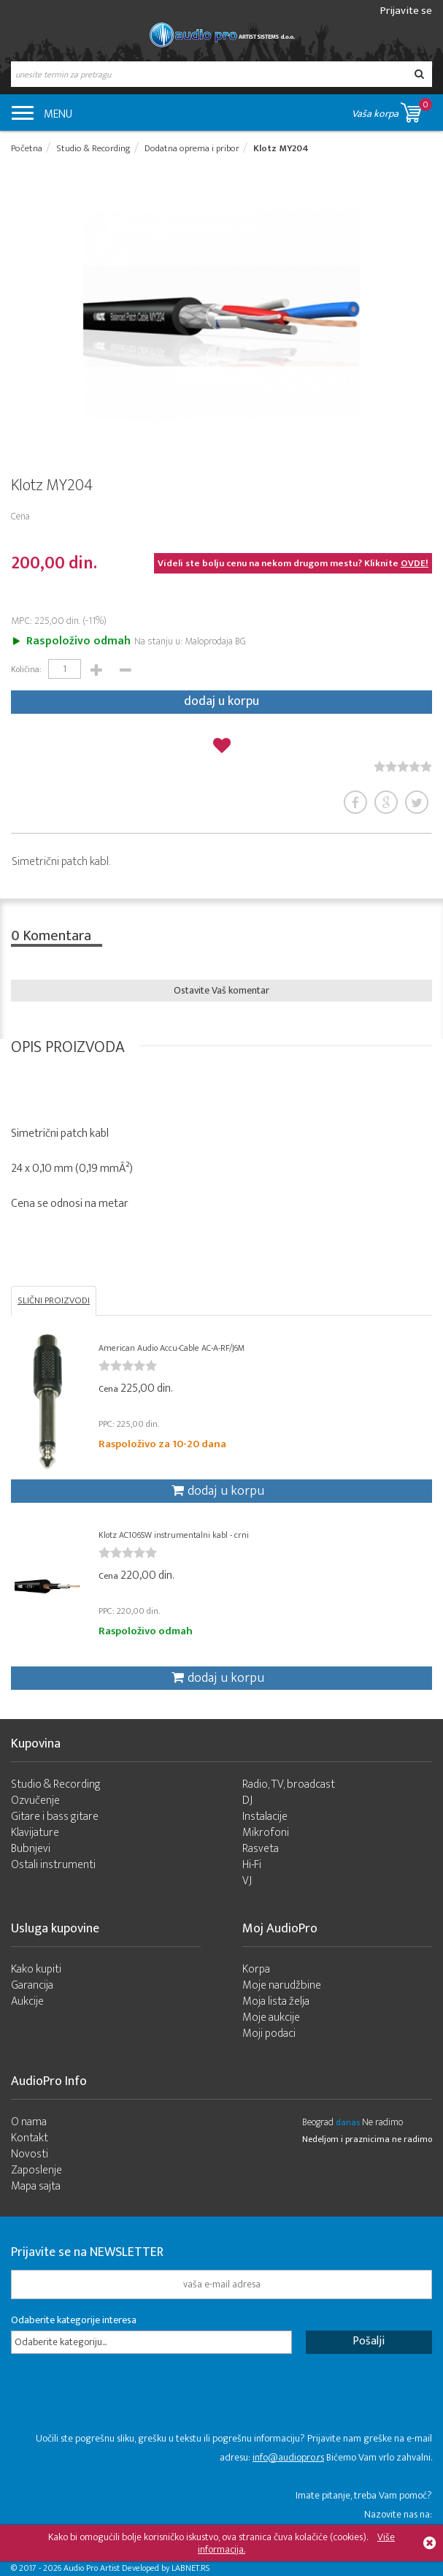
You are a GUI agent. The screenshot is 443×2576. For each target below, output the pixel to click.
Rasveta (260, 1849)
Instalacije (265, 1816)
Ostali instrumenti (53, 1865)
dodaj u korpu (221, 701)
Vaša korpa (392, 110)
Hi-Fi (251, 1865)
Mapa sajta (36, 2186)
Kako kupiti (36, 1969)
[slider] (403, 766)
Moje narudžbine (281, 1985)
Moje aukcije (271, 2017)
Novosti (29, 2154)
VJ (247, 1881)
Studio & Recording (56, 1784)
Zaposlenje (36, 2170)
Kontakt (29, 2138)
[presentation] (122, 2400)
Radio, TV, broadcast (288, 1784)
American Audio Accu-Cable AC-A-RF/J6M (172, 1348)
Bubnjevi (30, 1849)
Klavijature (35, 1833)
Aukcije (27, 2001)
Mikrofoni (265, 1833)
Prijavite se (406, 10)
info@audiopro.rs (288, 2457)
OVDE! (414, 563)
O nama (29, 2122)
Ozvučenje (35, 1800)
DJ (247, 1800)
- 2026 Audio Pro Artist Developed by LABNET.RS (124, 2568)
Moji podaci (269, 2033)
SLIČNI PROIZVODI (54, 1300)
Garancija (32, 1985)
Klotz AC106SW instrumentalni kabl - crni (174, 1535)
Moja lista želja (275, 2001)
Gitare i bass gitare (55, 1816)
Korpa (256, 1969)
